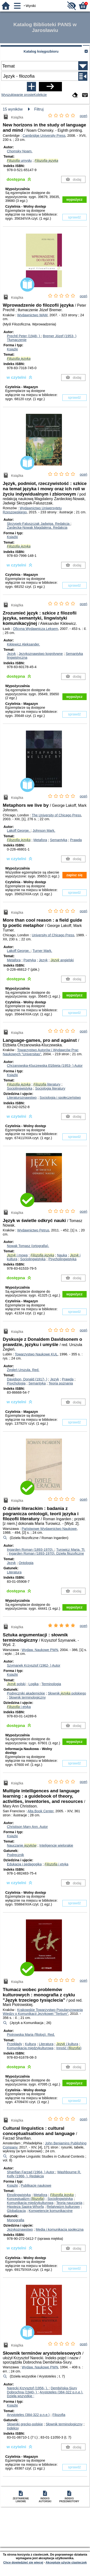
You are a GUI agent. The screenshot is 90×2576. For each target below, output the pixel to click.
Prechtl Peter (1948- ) (24, 336)
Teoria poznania (60, 1383)
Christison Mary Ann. (27, 1827)
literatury (46, 1084)
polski (16, 1684)
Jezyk (43, 960)
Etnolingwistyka (19, 2195)
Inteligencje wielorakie (56, 1845)
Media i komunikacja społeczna (60, 2229)
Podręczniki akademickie (26, 1693)
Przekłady (14, 2044)
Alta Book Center (41, 1811)
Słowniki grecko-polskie (25, 2424)
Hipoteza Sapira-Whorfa (25, 2207)
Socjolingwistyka (19, 1088)
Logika (33, 1684)
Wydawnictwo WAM (32, 315)
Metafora (40, 840)
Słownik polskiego (67, 1693)
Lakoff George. (19, 830)
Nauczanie (21, 1845)
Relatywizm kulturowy (63, 2207)
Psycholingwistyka (62, 1259)
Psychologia (16, 1383)
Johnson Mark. (44, 830)
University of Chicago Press (53, 935)
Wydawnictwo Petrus (33, 1230)
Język (11, 654)
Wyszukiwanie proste (17, 95)
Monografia (15, 2220)
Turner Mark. (42, 951)
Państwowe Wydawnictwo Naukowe (49, 1529)
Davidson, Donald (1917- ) (27, 1379)
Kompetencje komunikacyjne (50, 2211)
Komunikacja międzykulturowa (30, 2048)
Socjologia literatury (50, 1088)
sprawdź (74, 217)
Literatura (14, 1572)
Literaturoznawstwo (22, 1097)
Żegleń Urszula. (23, 1370)
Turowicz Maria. (70, 1550)
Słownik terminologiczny (27, 1697)
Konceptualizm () (26, 2199)
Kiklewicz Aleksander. (23, 644)
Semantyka (58, 840)
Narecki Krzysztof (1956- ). (28, 2388)
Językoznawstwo (20, 2229)
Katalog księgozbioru (41, 51)
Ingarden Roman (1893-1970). (30, 1550)
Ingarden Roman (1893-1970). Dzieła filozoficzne (46, 1553)
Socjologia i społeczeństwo (60, 1097)
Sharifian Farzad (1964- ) (31, 2172)
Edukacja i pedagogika (24, 1864)
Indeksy (13, 2428)
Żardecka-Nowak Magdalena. (37, 527)
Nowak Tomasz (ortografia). (28, 1246)
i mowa (17, 1255)
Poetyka (30, 960)
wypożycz (74, 199)
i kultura (67, 2044)
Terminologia (51, 1684)
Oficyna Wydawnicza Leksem (35, 629)
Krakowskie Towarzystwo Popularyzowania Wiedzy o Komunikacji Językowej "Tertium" (43, 2012)
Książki (12, 349)
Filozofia (58, 2415)
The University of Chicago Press (56, 815)
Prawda (76, 840)
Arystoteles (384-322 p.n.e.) (28, 2415)
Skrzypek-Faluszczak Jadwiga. (39, 524)
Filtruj (38, 109)
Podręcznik (15, 1855)
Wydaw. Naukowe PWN (40, 1650)
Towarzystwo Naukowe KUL (36, 1354)
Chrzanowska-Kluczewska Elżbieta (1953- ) (45, 1066)
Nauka (62, 1255)
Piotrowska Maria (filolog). (31, 2034)
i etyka (19, 1707)
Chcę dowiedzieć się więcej (23, 2562)
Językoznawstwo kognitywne (41, 654)
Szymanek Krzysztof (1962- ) (33, 1665)
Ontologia (26, 1563)
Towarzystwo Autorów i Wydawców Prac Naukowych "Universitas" (41, 1052)
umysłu (19, 160)
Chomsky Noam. (19, 151)
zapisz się (74, 875)
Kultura (30, 2044)
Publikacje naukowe (36, 2185)
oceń (83, 116)
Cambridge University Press (44, 135)
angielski (62, 960)
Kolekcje (40, 95)
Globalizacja (16, 2211)
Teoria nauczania (69, 2203)
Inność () (68, 2048)
